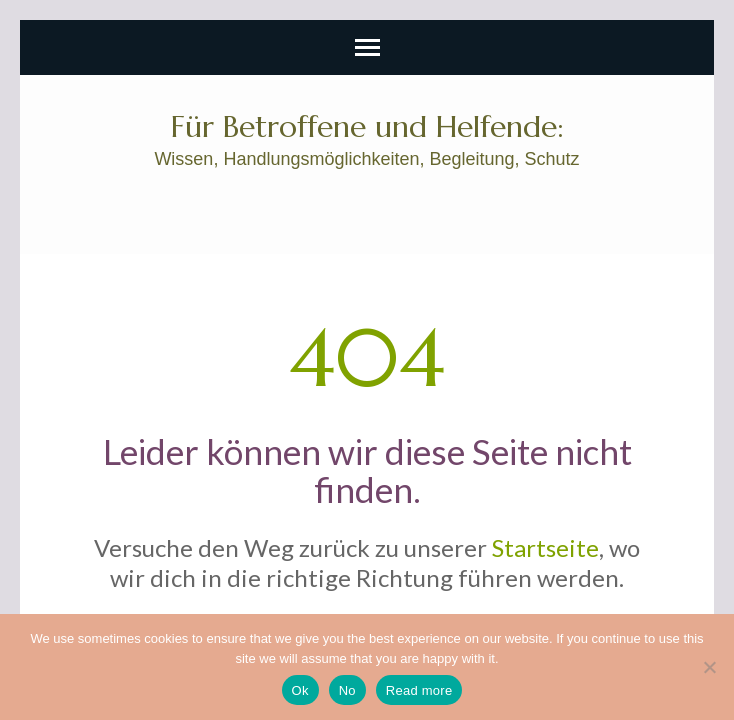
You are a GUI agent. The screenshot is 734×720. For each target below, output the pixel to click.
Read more (419, 690)
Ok (300, 690)
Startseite (545, 547)
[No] (709, 667)
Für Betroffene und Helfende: (367, 126)
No (347, 690)
